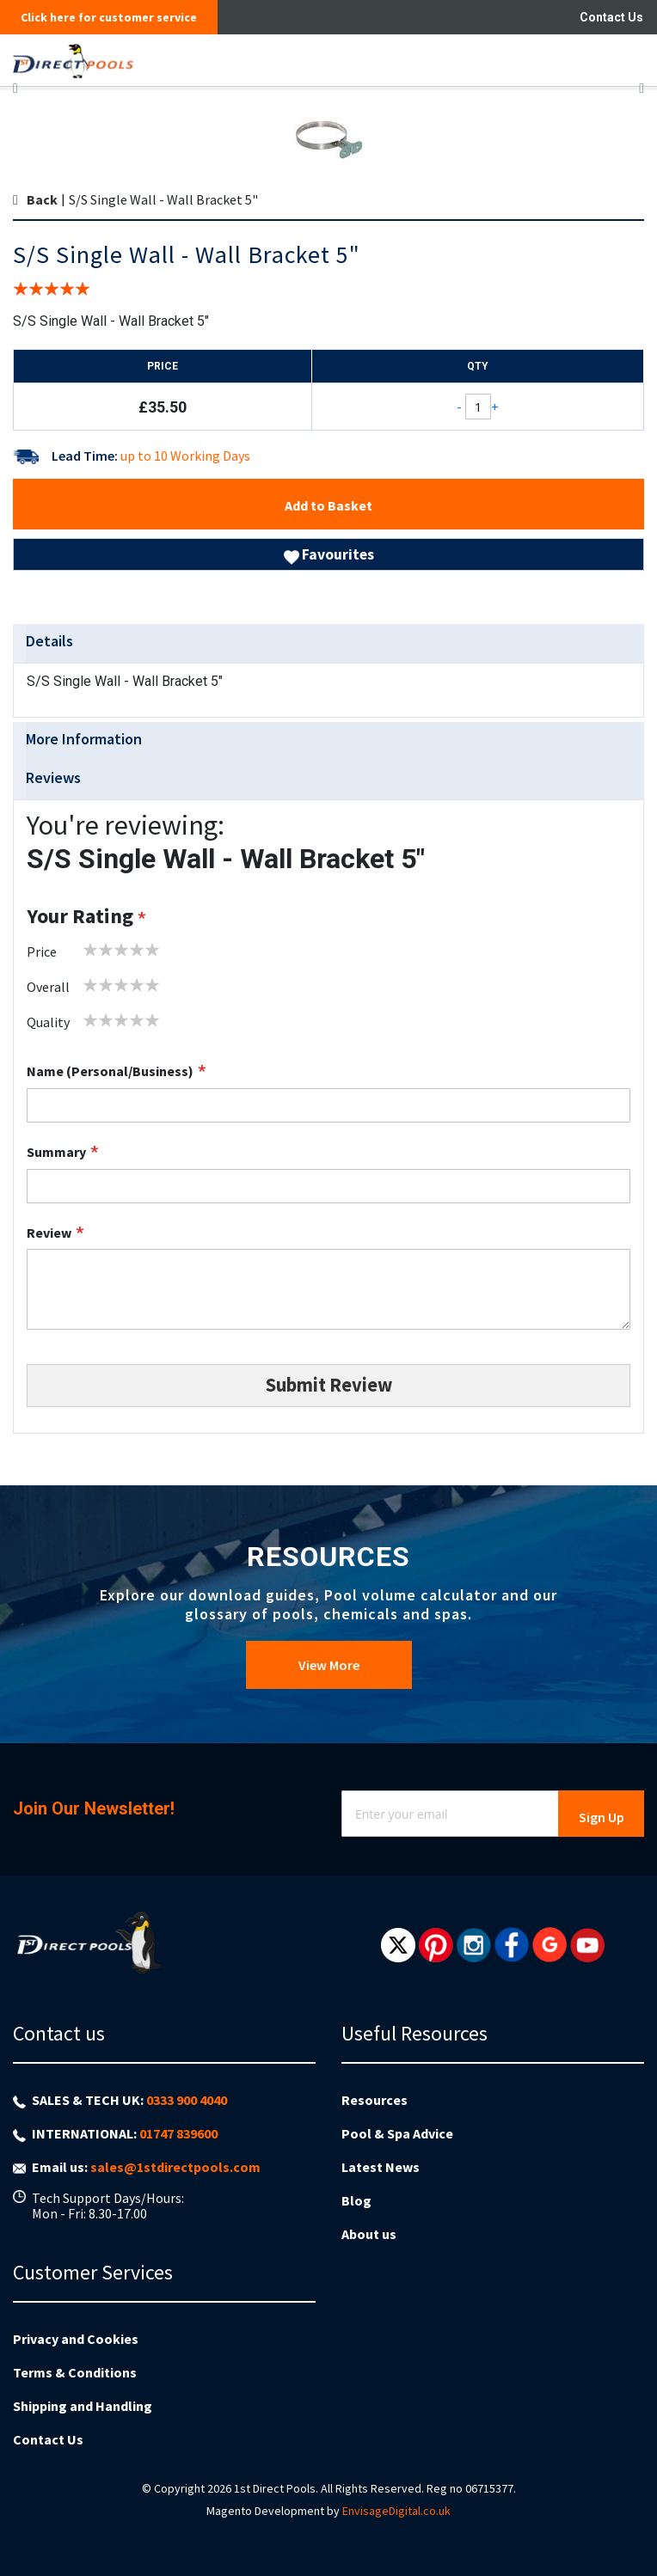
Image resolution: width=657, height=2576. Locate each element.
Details (49, 641)
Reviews (53, 777)
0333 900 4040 (186, 2099)
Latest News (380, 2166)
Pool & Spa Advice (397, 2133)
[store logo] (270, 60)
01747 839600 (178, 2133)
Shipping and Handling (82, 2405)
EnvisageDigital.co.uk (396, 2510)
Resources (374, 2099)
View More (328, 1664)
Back (42, 199)
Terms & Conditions (75, 2372)
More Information (84, 739)
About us (368, 2234)
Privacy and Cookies (75, 2338)
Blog (356, 2200)
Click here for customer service (109, 17)
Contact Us (611, 17)
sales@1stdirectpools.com (175, 2166)
